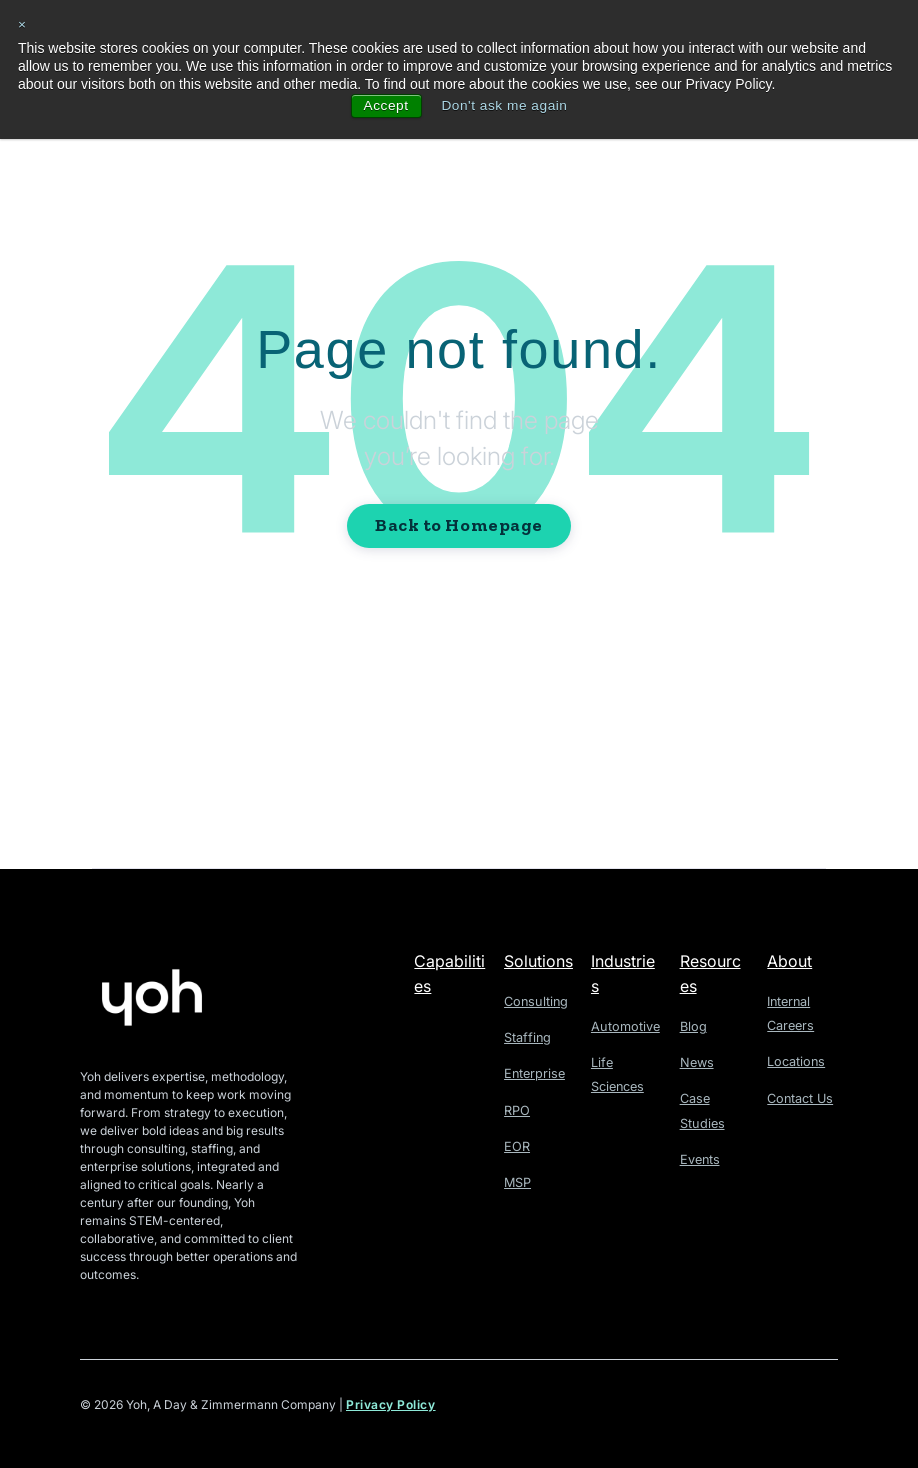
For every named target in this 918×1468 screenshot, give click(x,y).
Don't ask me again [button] (504, 106)
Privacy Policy (391, 1405)
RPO (516, 1108)
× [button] (22, 25)
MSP (517, 1179)
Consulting (534, 1001)
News (696, 1061)
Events (699, 1157)
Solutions (538, 961)
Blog (692, 1026)
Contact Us (798, 1096)
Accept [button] (384, 106)
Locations (794, 1060)
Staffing (526, 1036)
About (789, 961)
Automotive (623, 1026)
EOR (516, 1144)
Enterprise (533, 1072)
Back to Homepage (459, 525)
